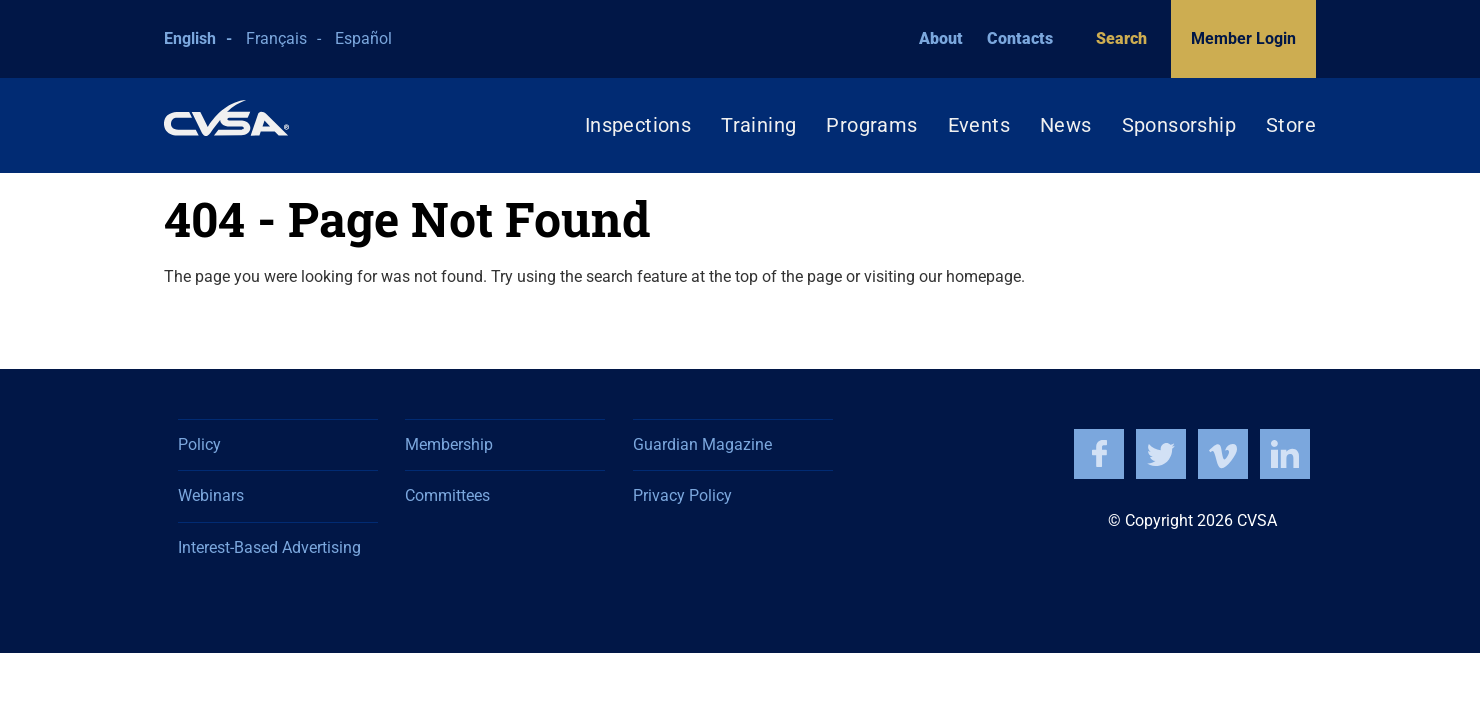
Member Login (1243, 38)
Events (979, 125)
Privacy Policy (682, 495)
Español (363, 38)
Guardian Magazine (702, 444)
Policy (199, 444)
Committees (447, 495)
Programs (871, 125)
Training (758, 125)
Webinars (211, 495)
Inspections (638, 125)
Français (276, 38)
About (941, 38)
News (1066, 125)
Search (1112, 38)
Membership (449, 444)
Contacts (1020, 38)
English (190, 38)
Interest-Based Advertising (269, 547)
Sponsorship (1179, 125)
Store (1291, 125)
